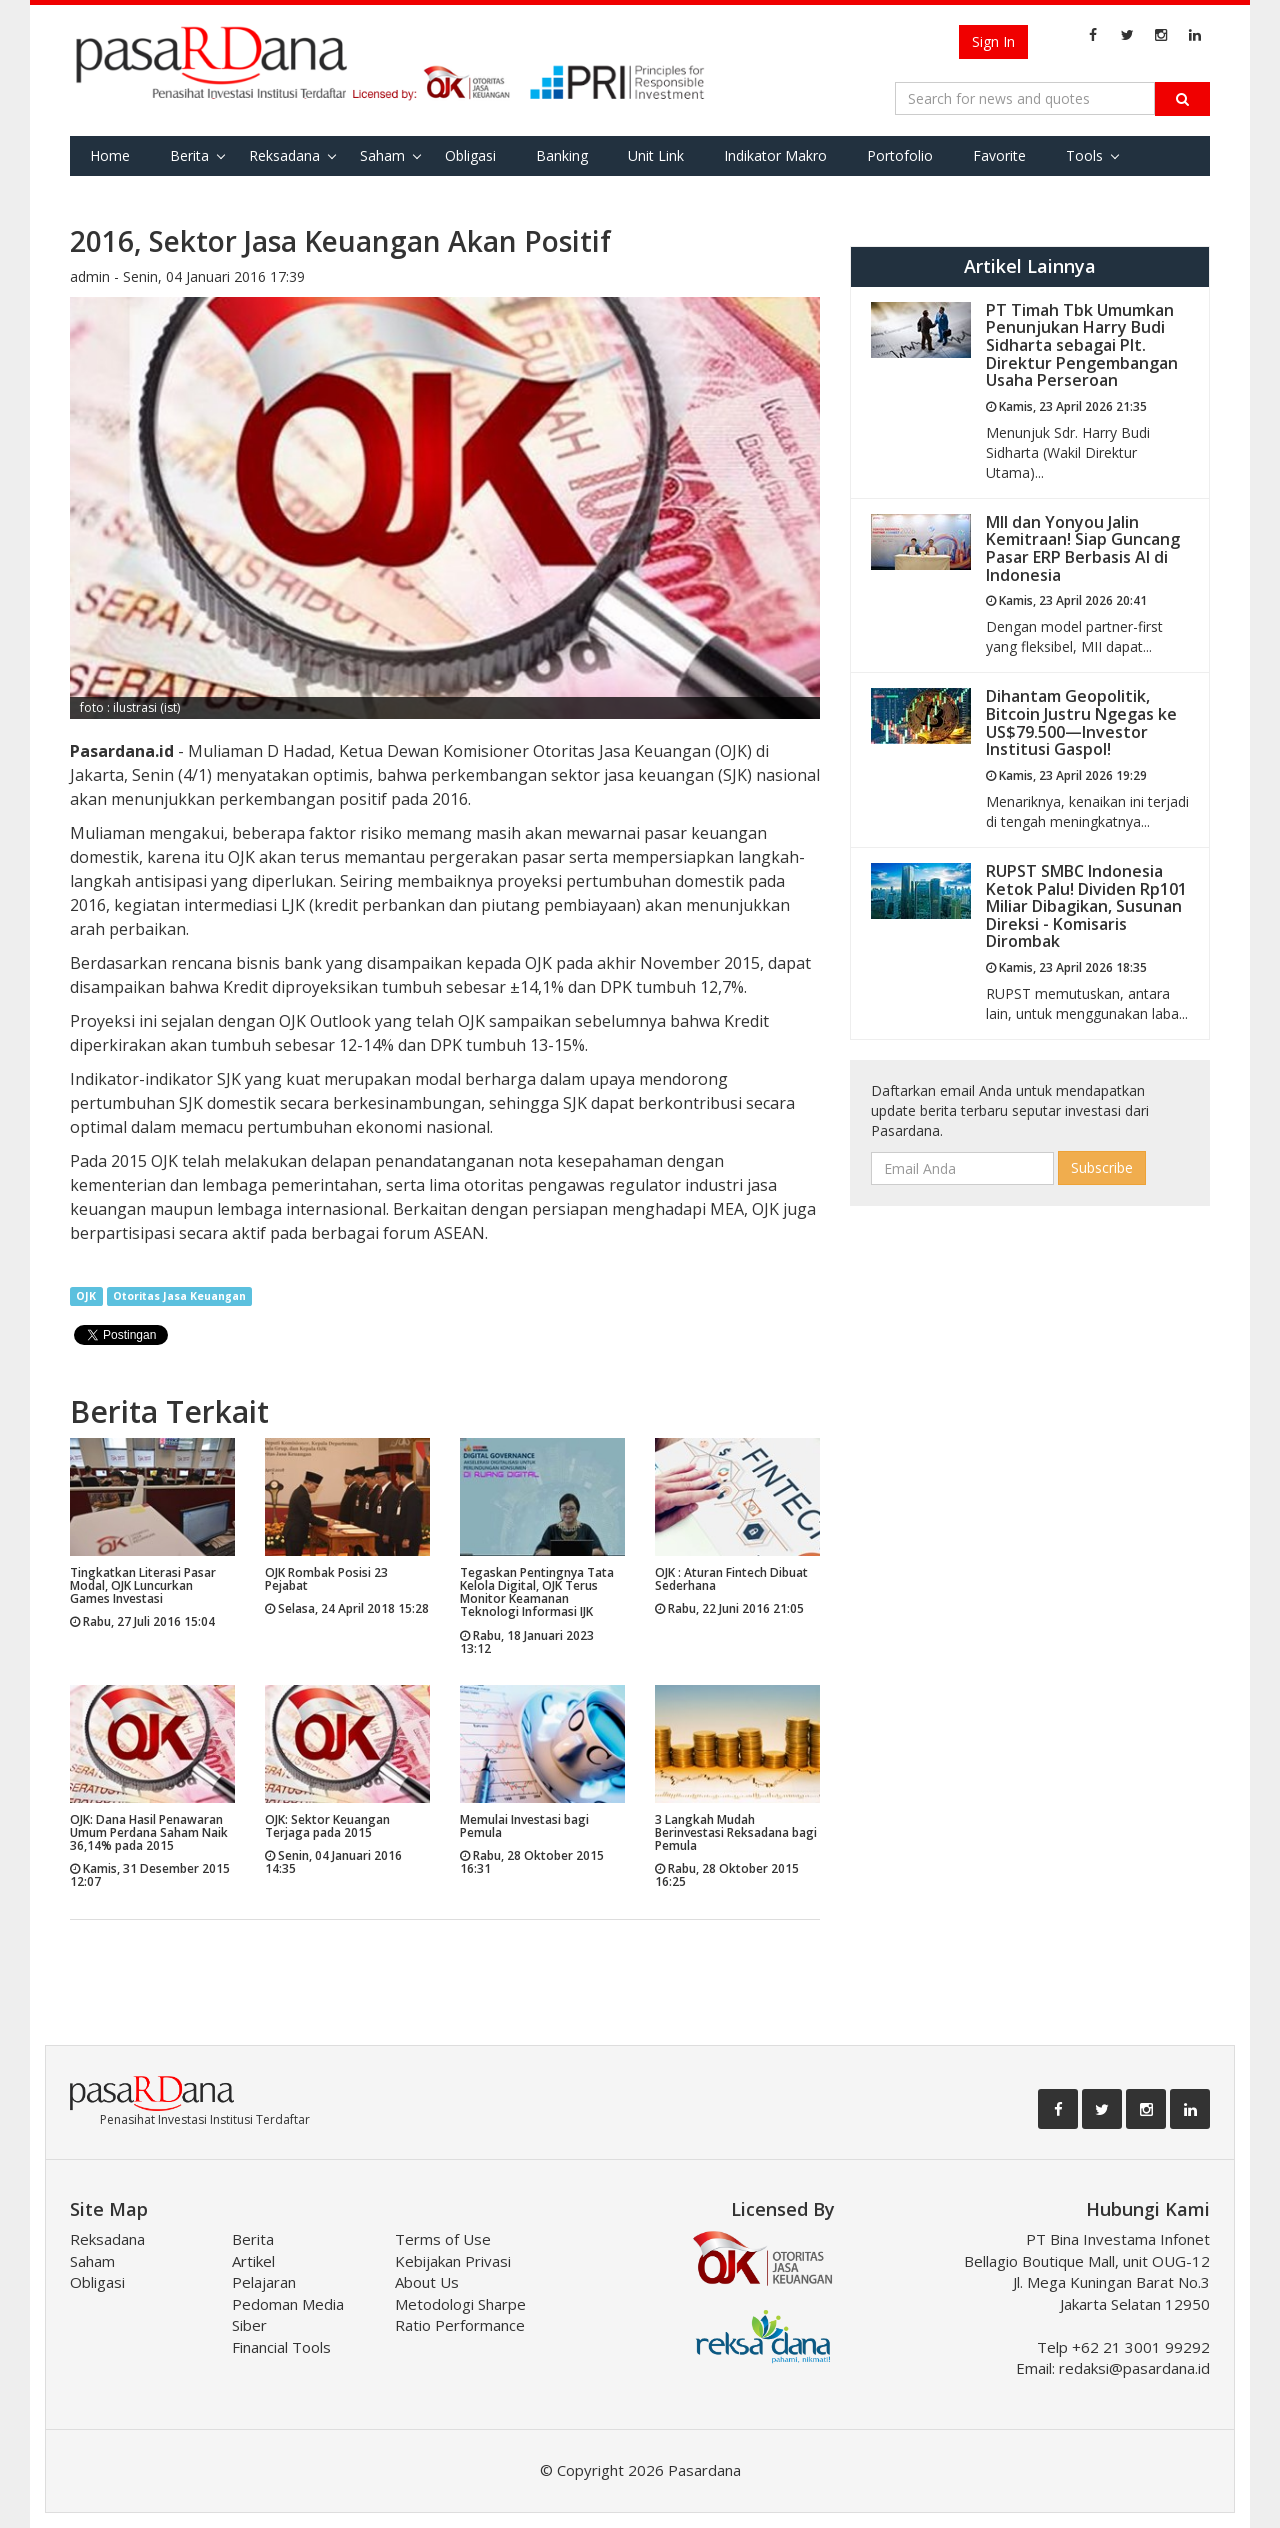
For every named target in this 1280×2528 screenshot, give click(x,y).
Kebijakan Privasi (453, 2261)
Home (110, 155)
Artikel (253, 2261)
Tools (1084, 155)
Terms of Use (443, 2239)
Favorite (999, 155)
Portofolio (900, 155)
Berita (189, 155)
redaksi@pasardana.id (1134, 2368)
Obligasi (470, 155)
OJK (86, 1296)
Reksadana (284, 155)
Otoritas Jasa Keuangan (179, 1296)
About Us (427, 2282)
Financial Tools (281, 2347)
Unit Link (656, 155)
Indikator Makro (775, 155)
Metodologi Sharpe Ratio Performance (460, 2314)
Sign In (993, 41)
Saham (382, 155)
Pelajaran (264, 2282)
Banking (562, 155)
